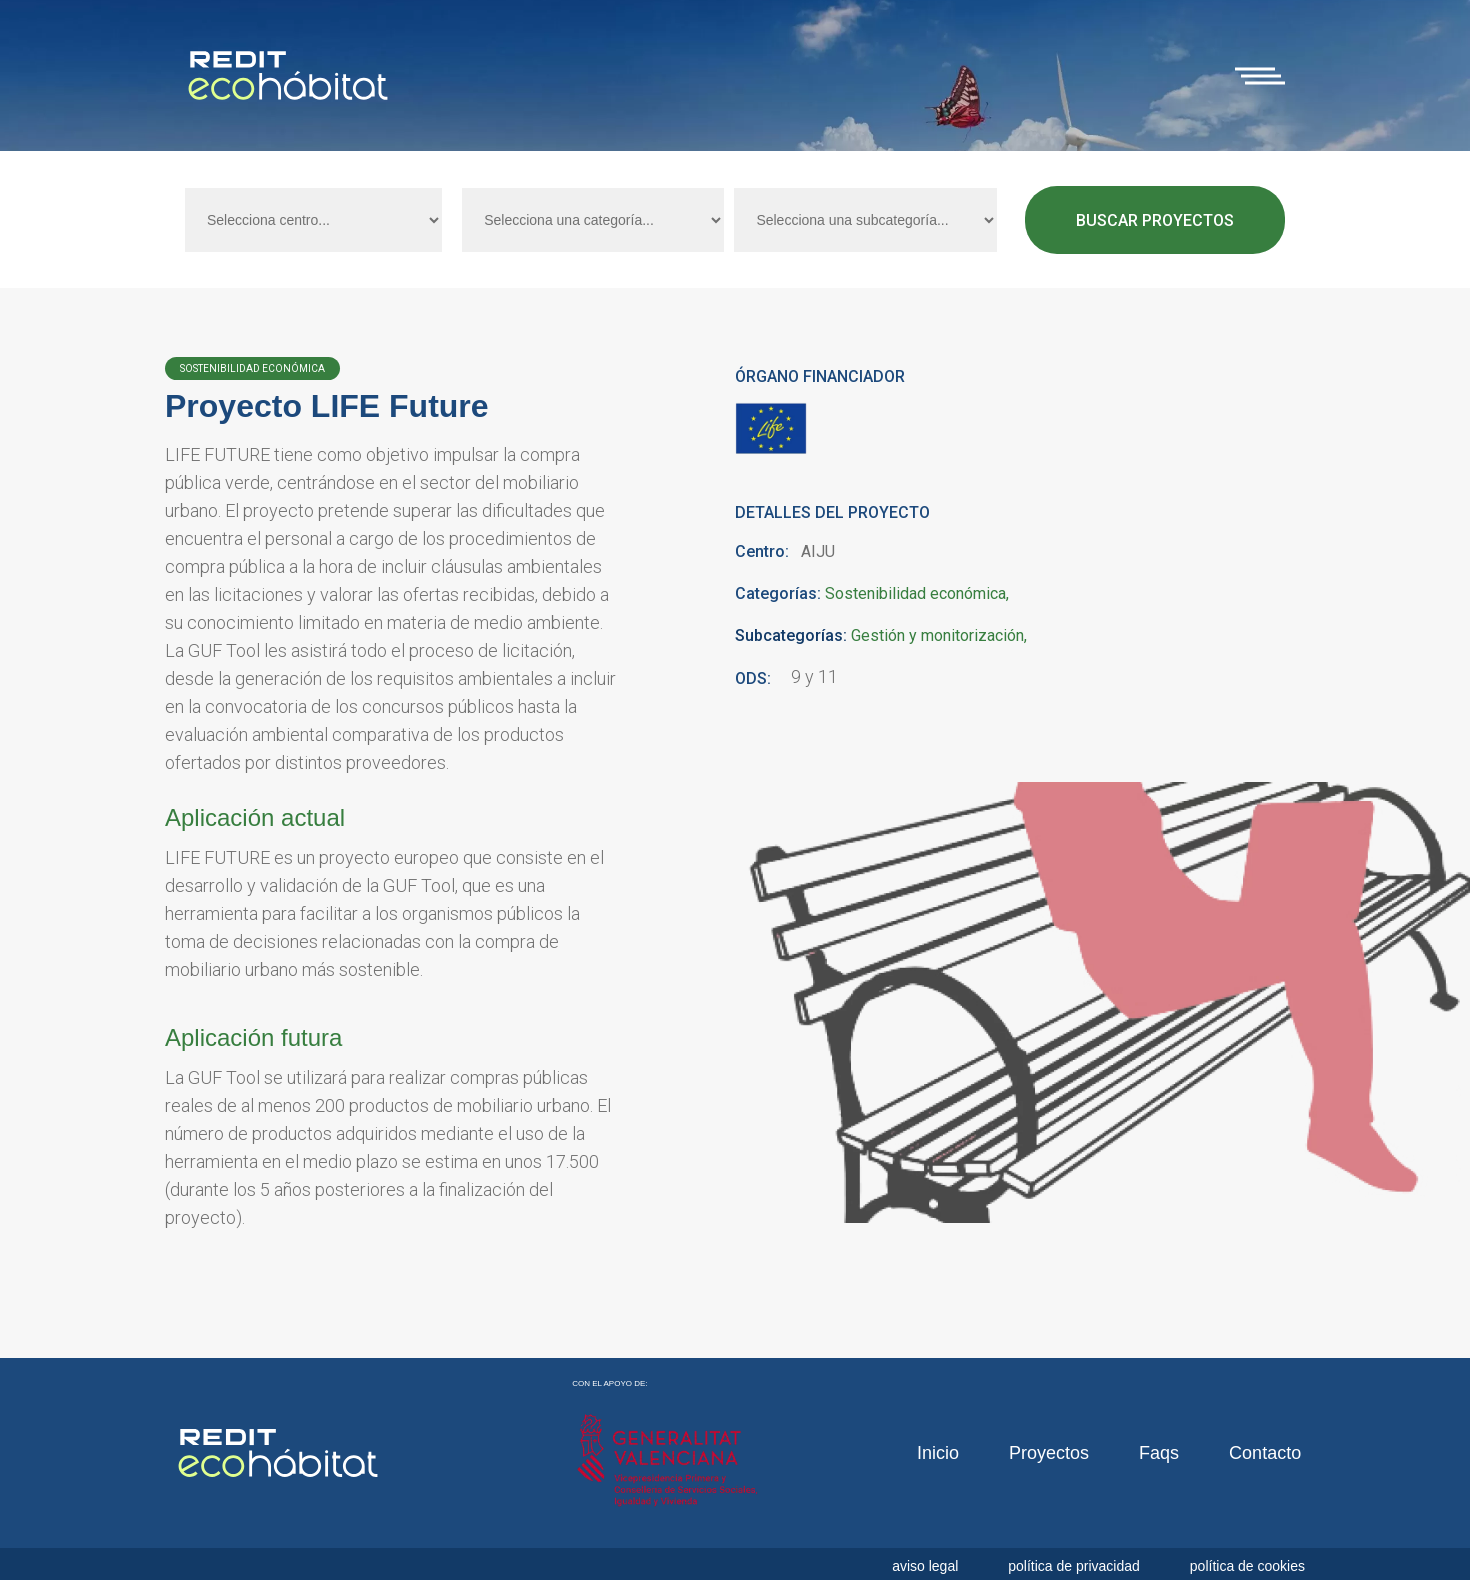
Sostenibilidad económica (915, 594)
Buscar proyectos (1155, 220)
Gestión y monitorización (937, 636)
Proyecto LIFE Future (327, 406)
